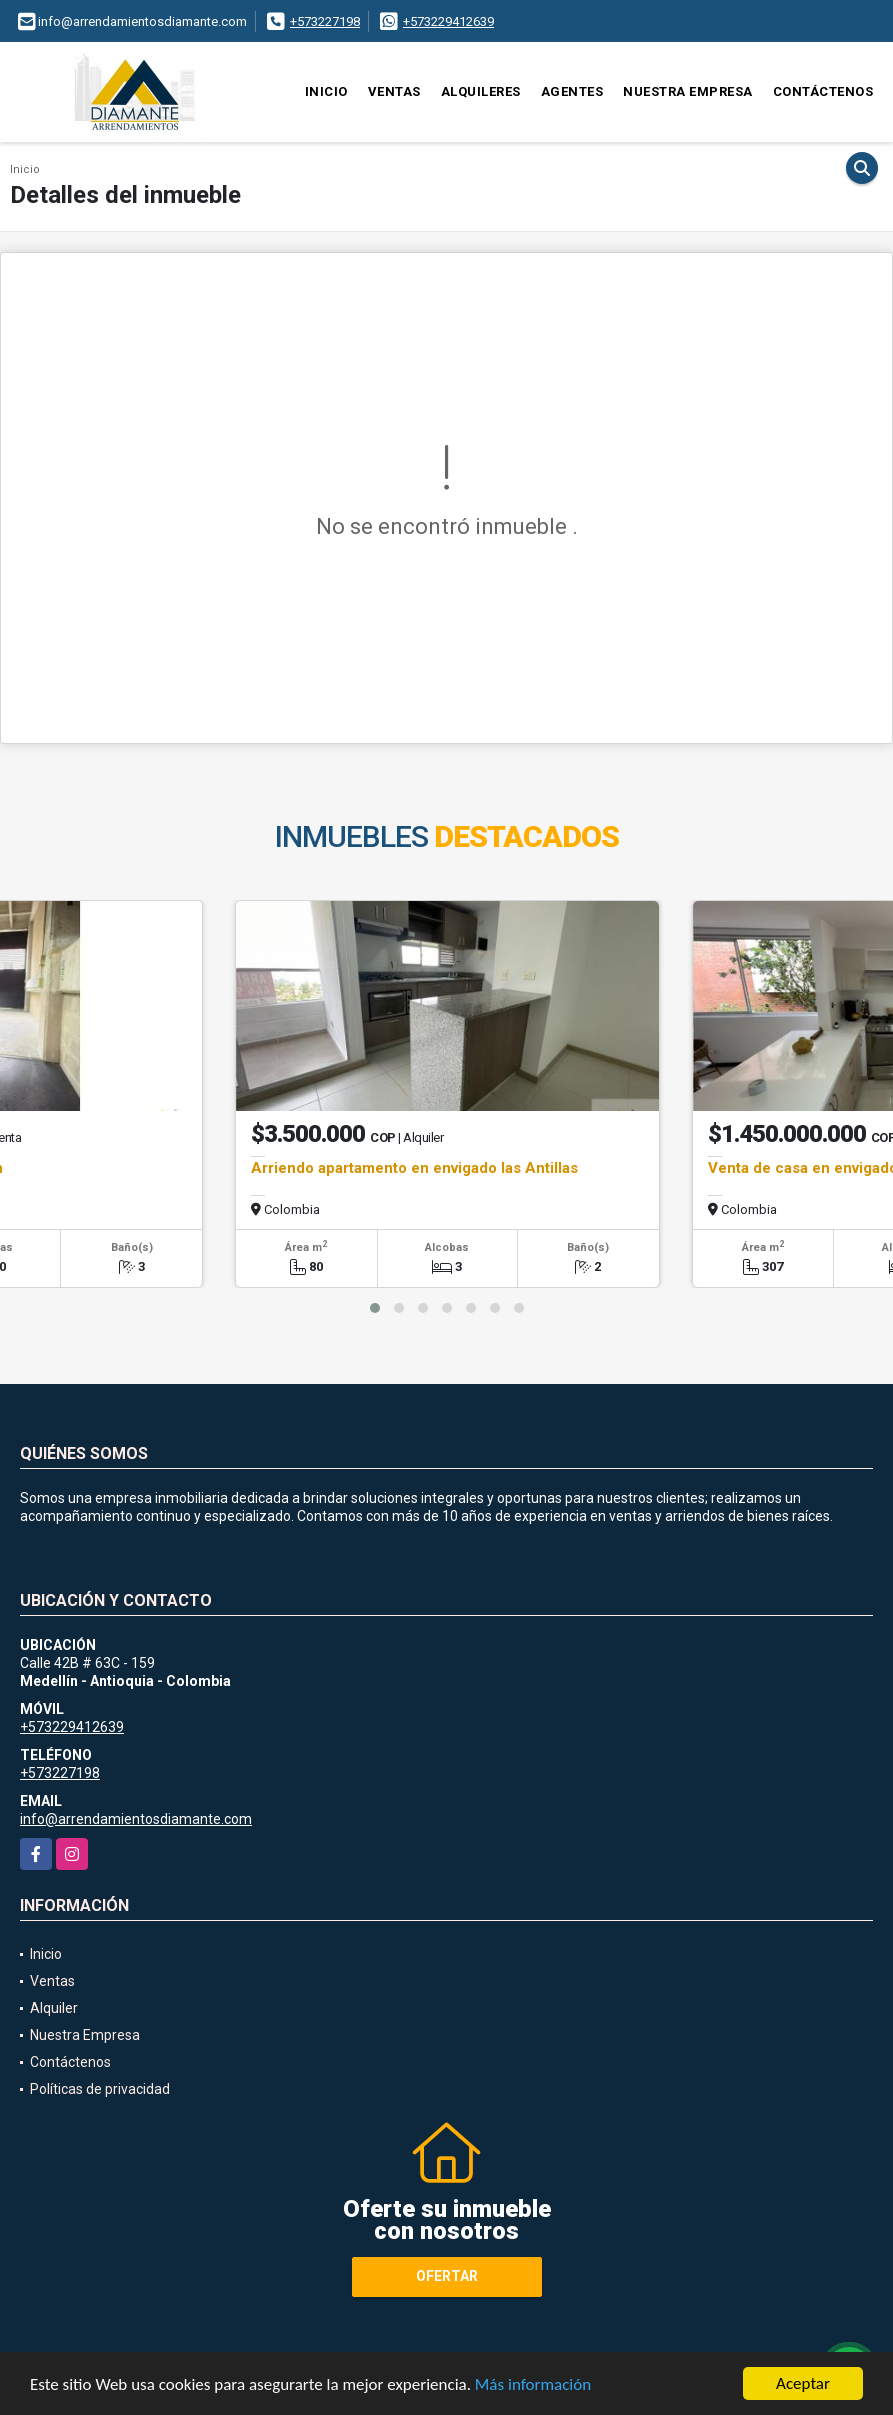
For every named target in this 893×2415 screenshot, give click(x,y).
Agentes (572, 91)
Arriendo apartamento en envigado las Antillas (414, 1168)
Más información (533, 2385)
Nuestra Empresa (688, 91)
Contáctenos (823, 91)
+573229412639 (448, 21)
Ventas (394, 91)
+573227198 (325, 21)
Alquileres (481, 91)
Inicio (326, 91)
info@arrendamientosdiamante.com (136, 1819)
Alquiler (54, 2008)
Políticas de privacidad (100, 2089)
